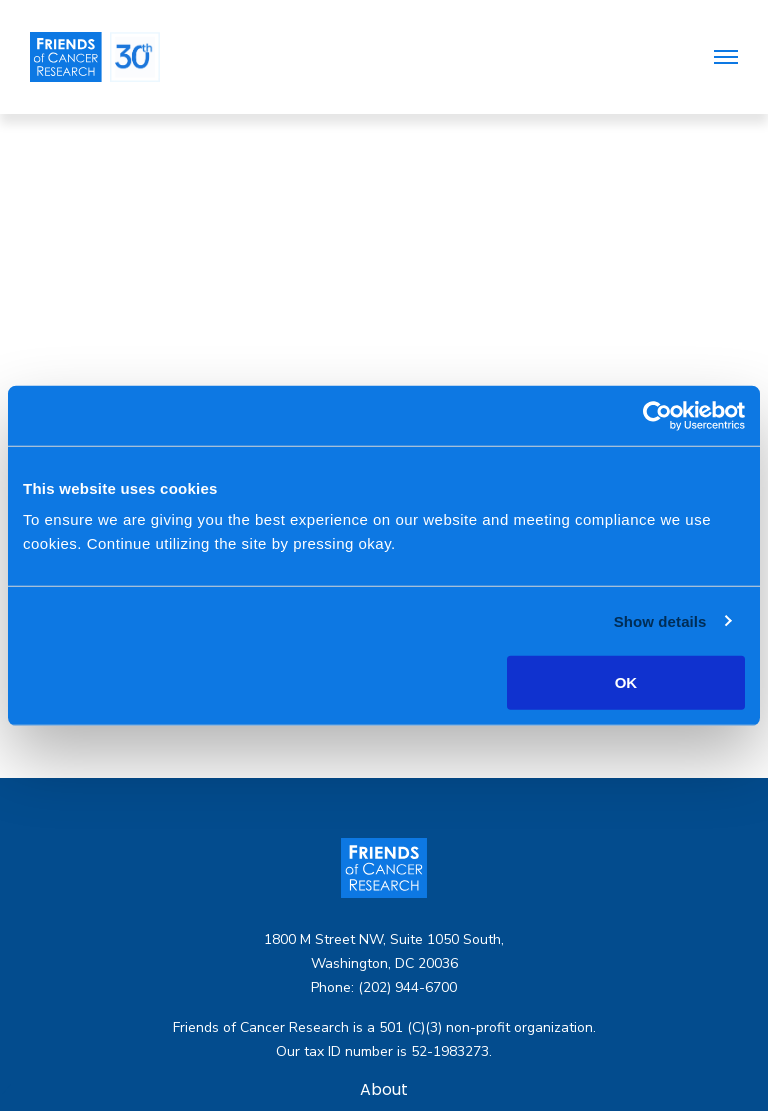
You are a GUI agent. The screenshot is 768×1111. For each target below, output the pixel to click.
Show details (660, 620)
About (384, 1091)
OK (626, 682)
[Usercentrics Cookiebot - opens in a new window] (657, 415)
